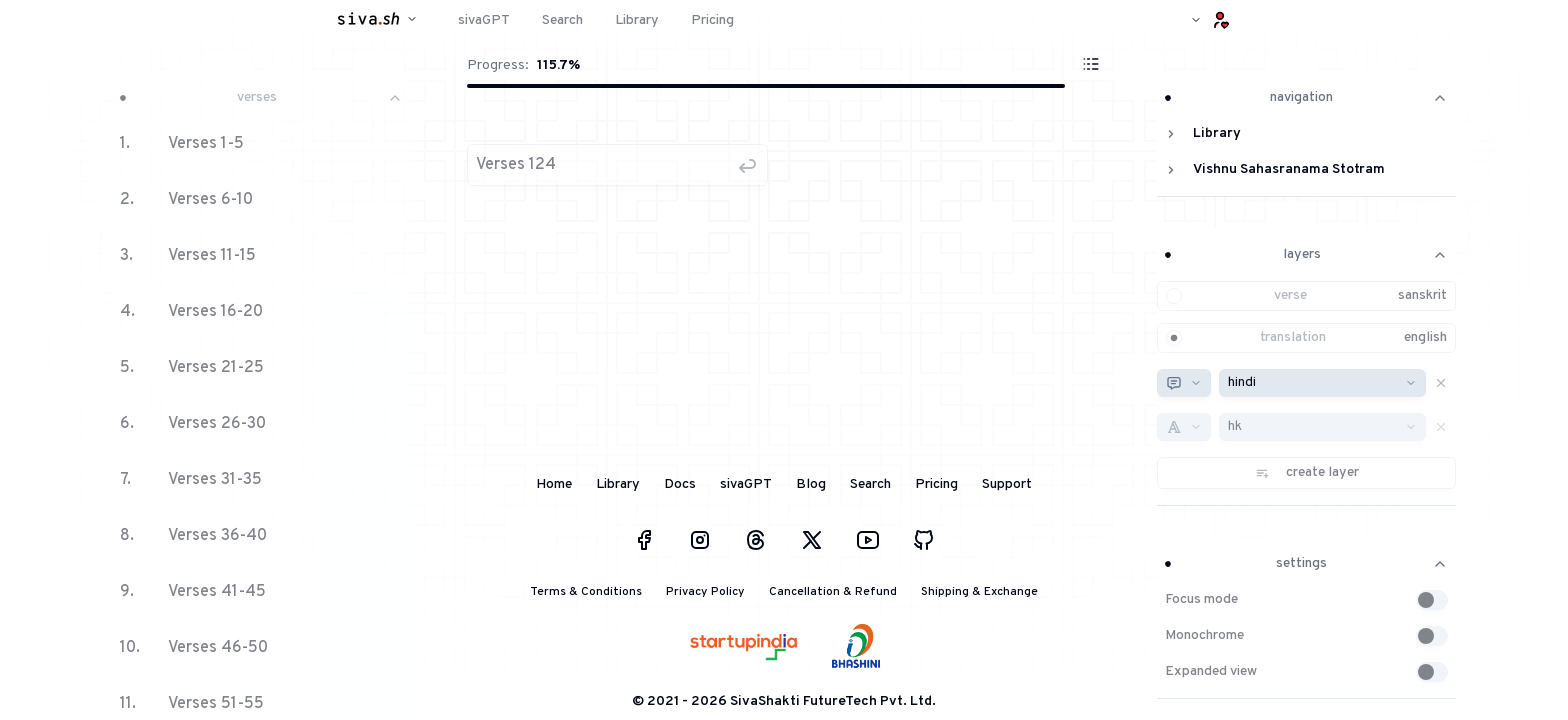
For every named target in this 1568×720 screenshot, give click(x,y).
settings (1306, 563)
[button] (617, 165)
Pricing (936, 484)
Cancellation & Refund (833, 592)
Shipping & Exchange (979, 592)
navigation (1306, 97)
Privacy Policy (705, 592)
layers (1306, 254)
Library (618, 484)
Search (870, 484)
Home (554, 484)
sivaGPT (746, 484)
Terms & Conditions (586, 592)
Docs (680, 484)
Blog (811, 484)
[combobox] (1184, 383)
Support (1007, 484)
